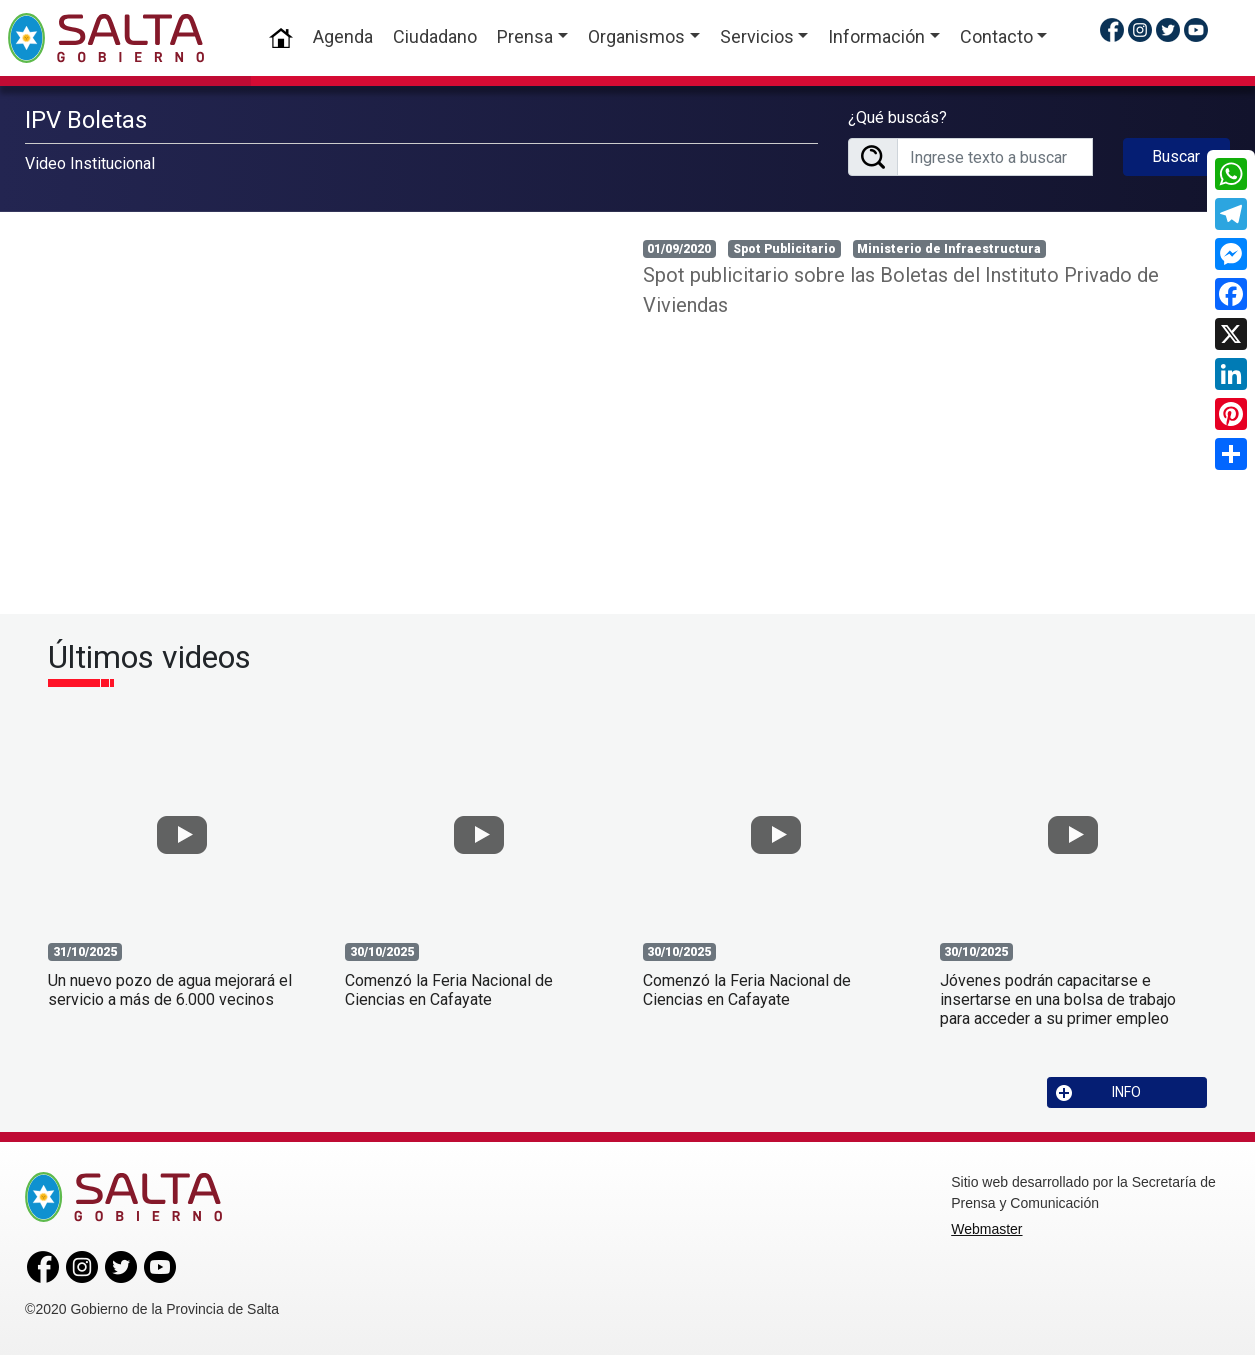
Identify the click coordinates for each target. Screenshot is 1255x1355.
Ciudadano (435, 36)
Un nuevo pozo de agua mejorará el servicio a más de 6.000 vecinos (170, 990)
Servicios (757, 36)
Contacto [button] (996, 36)
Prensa (525, 36)
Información (876, 36)
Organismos (636, 36)
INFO (1099, 1092)
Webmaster (986, 1229)
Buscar (1176, 156)
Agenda (343, 36)
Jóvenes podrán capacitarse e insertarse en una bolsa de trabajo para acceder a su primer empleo (1058, 999)
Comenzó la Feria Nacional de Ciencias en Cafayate (449, 990)
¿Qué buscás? (897, 117)
